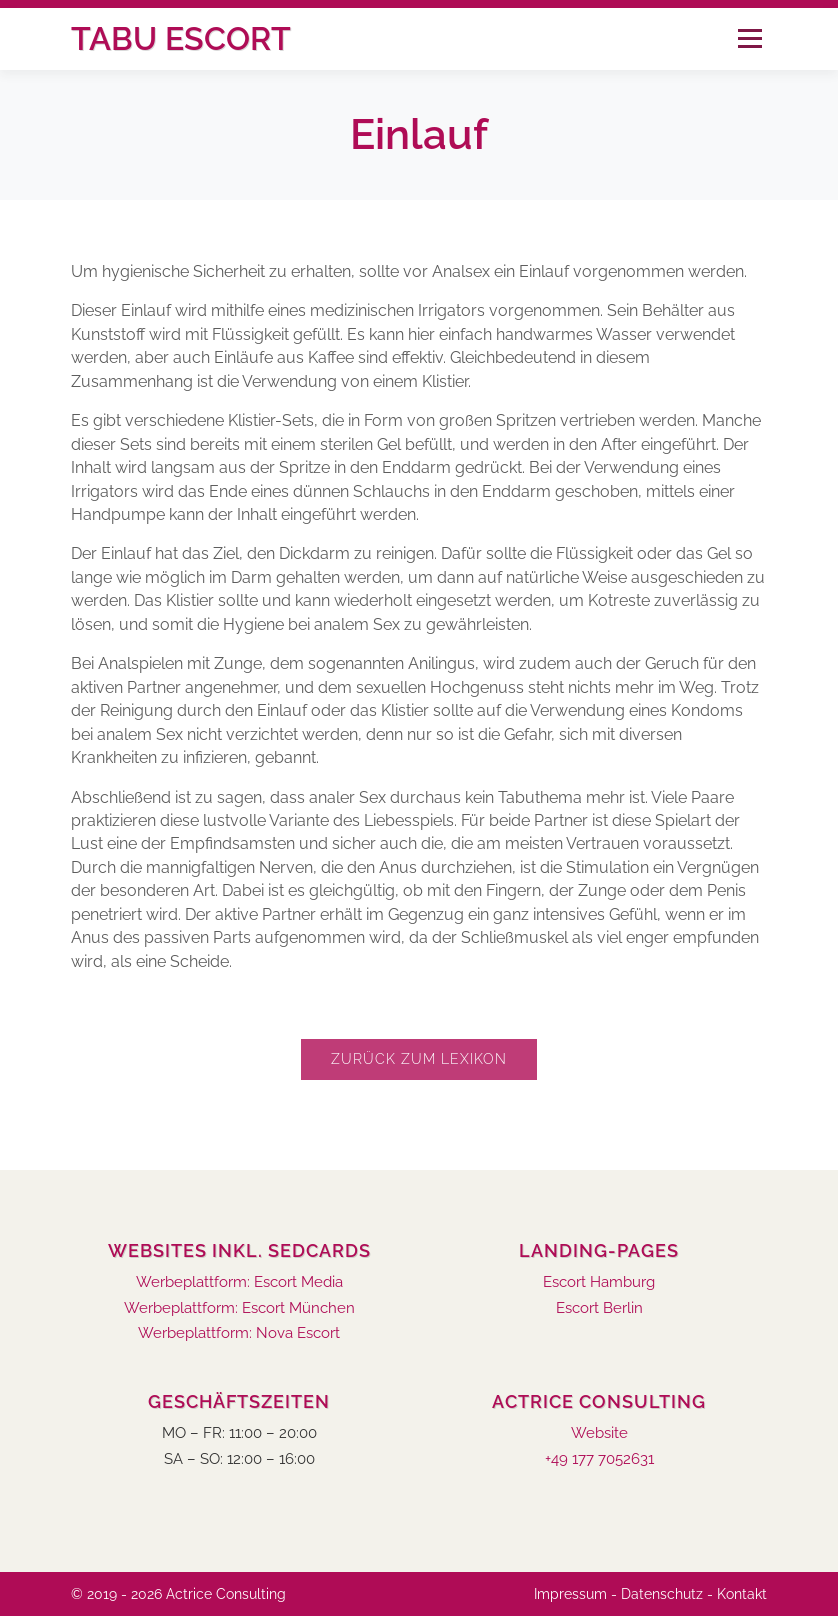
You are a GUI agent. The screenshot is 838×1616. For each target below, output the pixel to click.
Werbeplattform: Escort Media (239, 1282)
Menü (749, 38)
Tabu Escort (181, 38)
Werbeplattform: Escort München (239, 1308)
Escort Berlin (599, 1308)
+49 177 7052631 (599, 1459)
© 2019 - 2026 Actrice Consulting (178, 1594)
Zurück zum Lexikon (419, 1059)
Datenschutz (662, 1594)
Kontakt (742, 1594)
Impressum (570, 1594)
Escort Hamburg (599, 1282)
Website (599, 1433)
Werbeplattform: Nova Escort (239, 1333)
